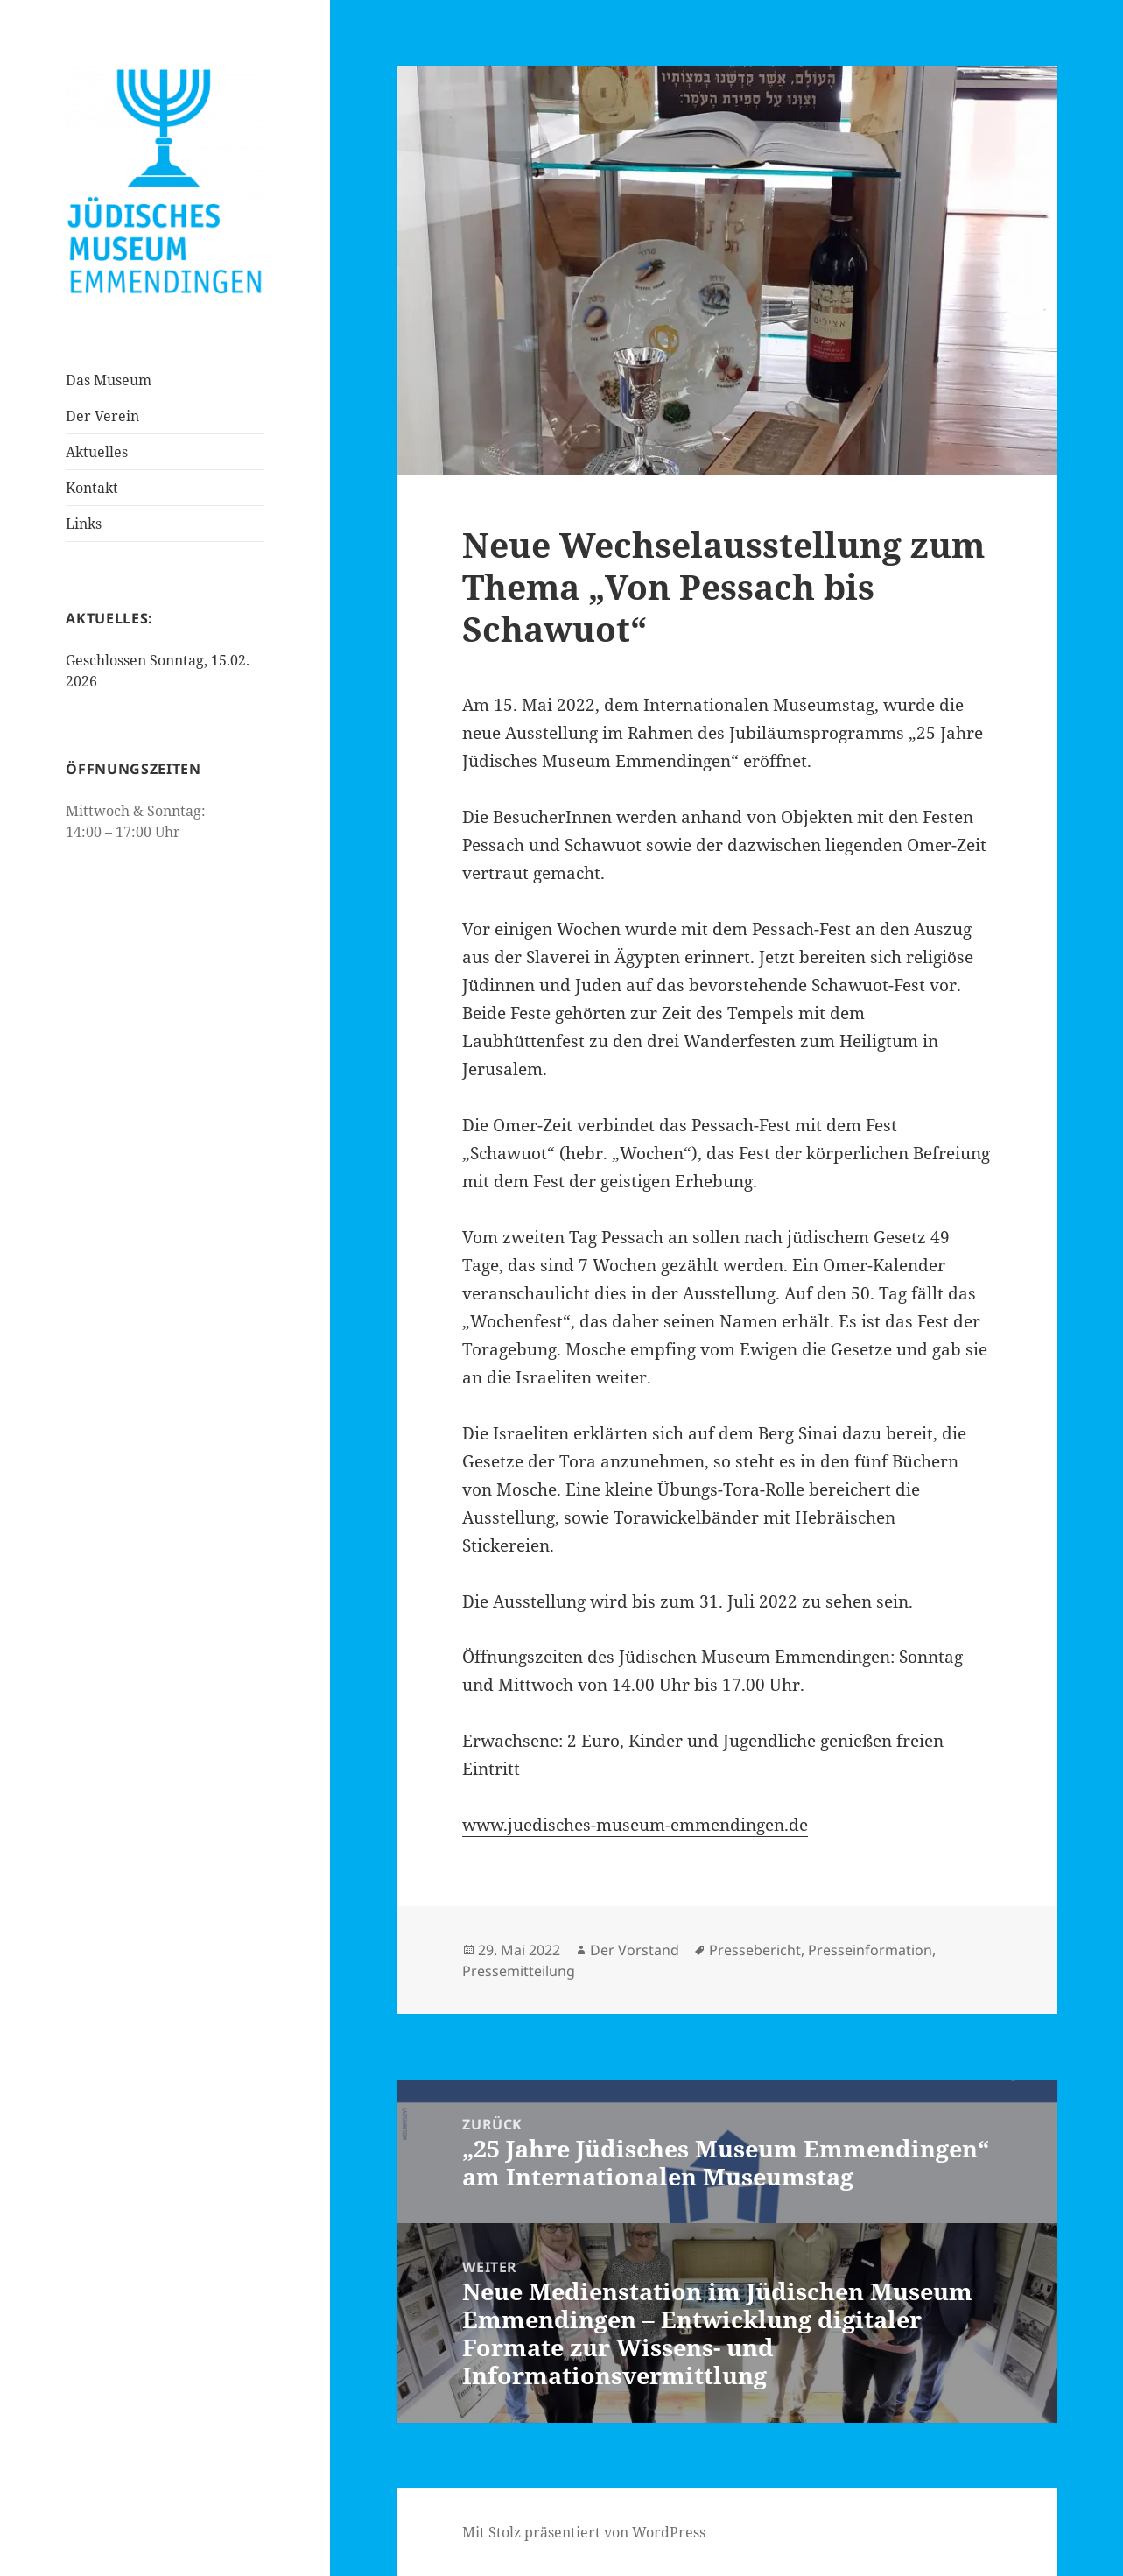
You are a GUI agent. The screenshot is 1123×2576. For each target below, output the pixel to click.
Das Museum (108, 380)
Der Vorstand (634, 1950)
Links (84, 523)
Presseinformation (870, 1950)
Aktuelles (97, 451)
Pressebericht (755, 1950)
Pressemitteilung (518, 1971)
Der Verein (102, 416)
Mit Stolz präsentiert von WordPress (583, 2532)
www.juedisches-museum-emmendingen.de (635, 1824)
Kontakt (92, 487)
